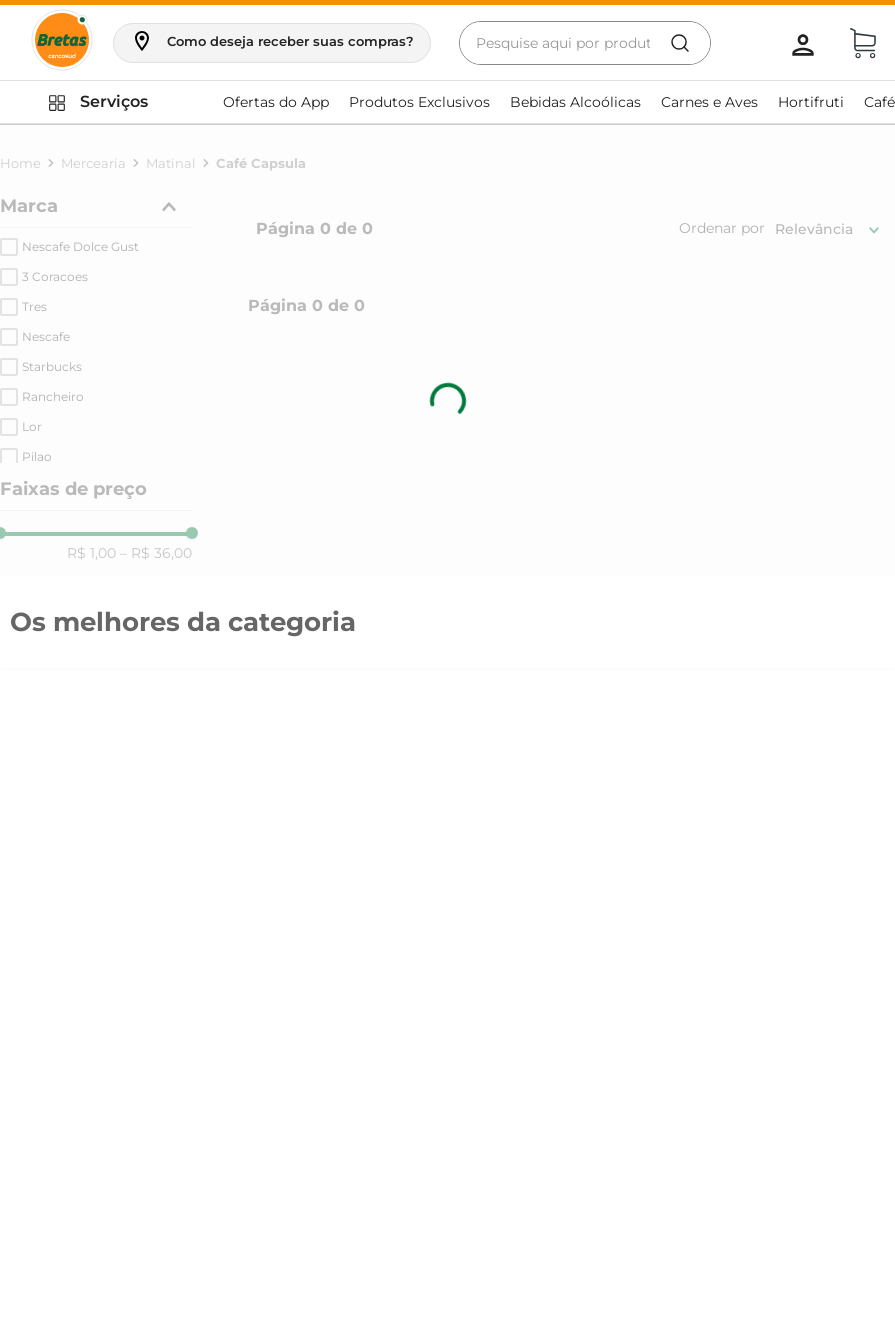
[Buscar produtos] (680, 43)
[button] (272, 41)
